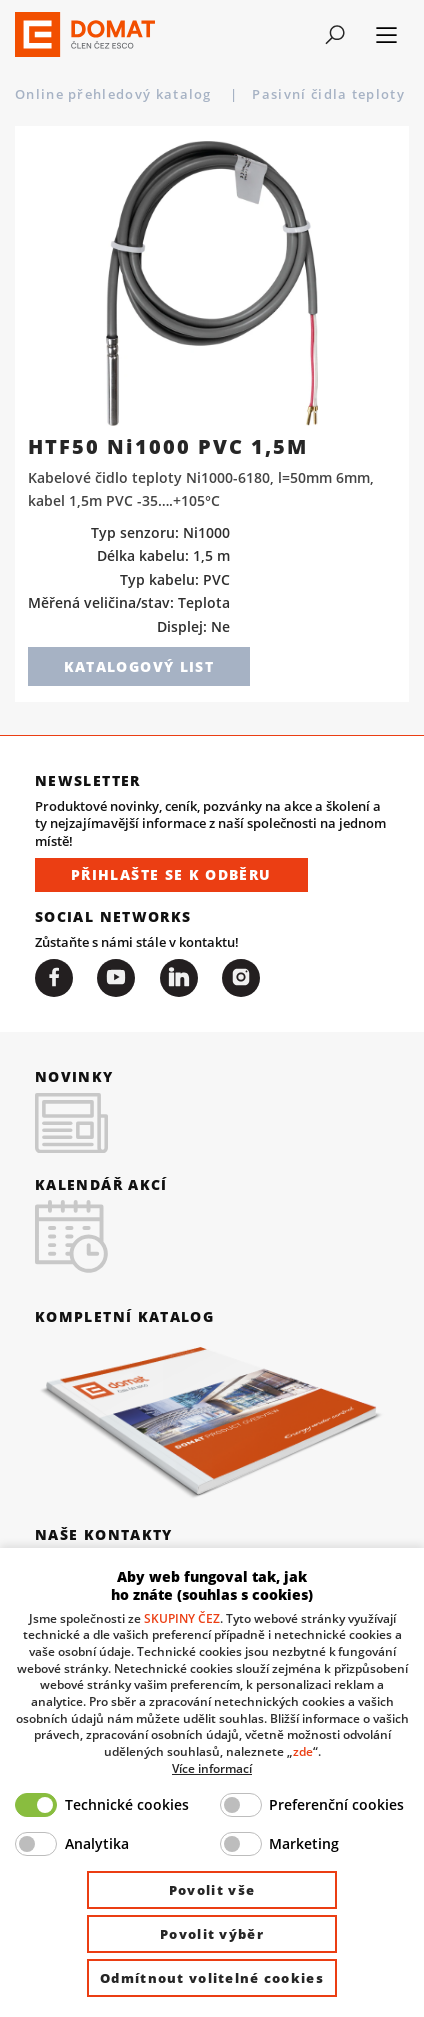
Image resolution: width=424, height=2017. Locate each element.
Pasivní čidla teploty (330, 94)
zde (303, 1751)
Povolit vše (212, 1890)
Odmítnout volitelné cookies (212, 1978)
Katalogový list (139, 666)
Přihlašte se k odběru (171, 874)
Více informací (212, 1768)
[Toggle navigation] (334, 35)
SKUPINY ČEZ (182, 1618)
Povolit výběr (212, 1934)
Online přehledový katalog (115, 94)
